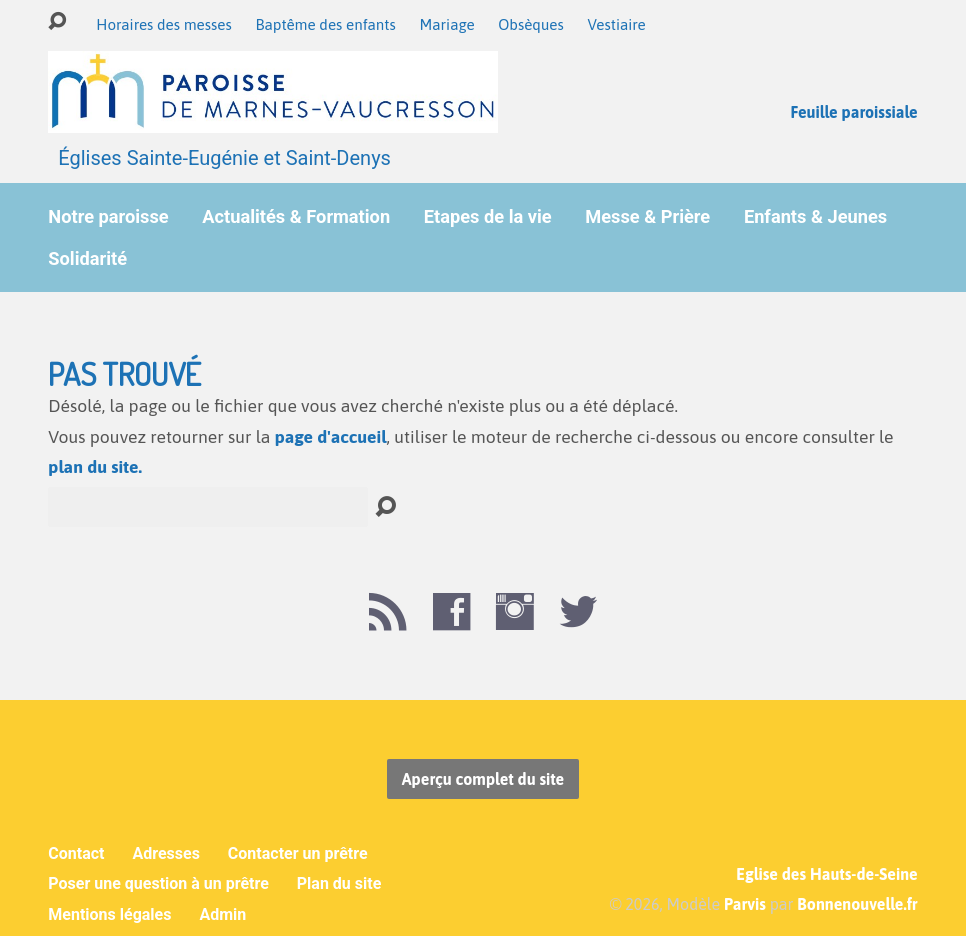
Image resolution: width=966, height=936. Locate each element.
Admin (222, 914)
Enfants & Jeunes (815, 217)
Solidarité (87, 259)
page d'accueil (331, 437)
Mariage (446, 24)
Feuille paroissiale (853, 112)
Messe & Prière (647, 217)
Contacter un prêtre (298, 853)
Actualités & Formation (296, 217)
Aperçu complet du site (483, 779)
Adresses (165, 853)
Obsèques (531, 24)
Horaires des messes (163, 24)
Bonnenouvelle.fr (857, 904)
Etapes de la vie (488, 217)
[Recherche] (208, 507)
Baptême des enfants (325, 24)
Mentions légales (109, 914)
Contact (76, 853)
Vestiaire (616, 24)
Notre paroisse (108, 217)
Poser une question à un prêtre (158, 883)
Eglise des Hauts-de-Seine (826, 874)
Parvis (745, 904)
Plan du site (339, 883)
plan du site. (95, 467)
